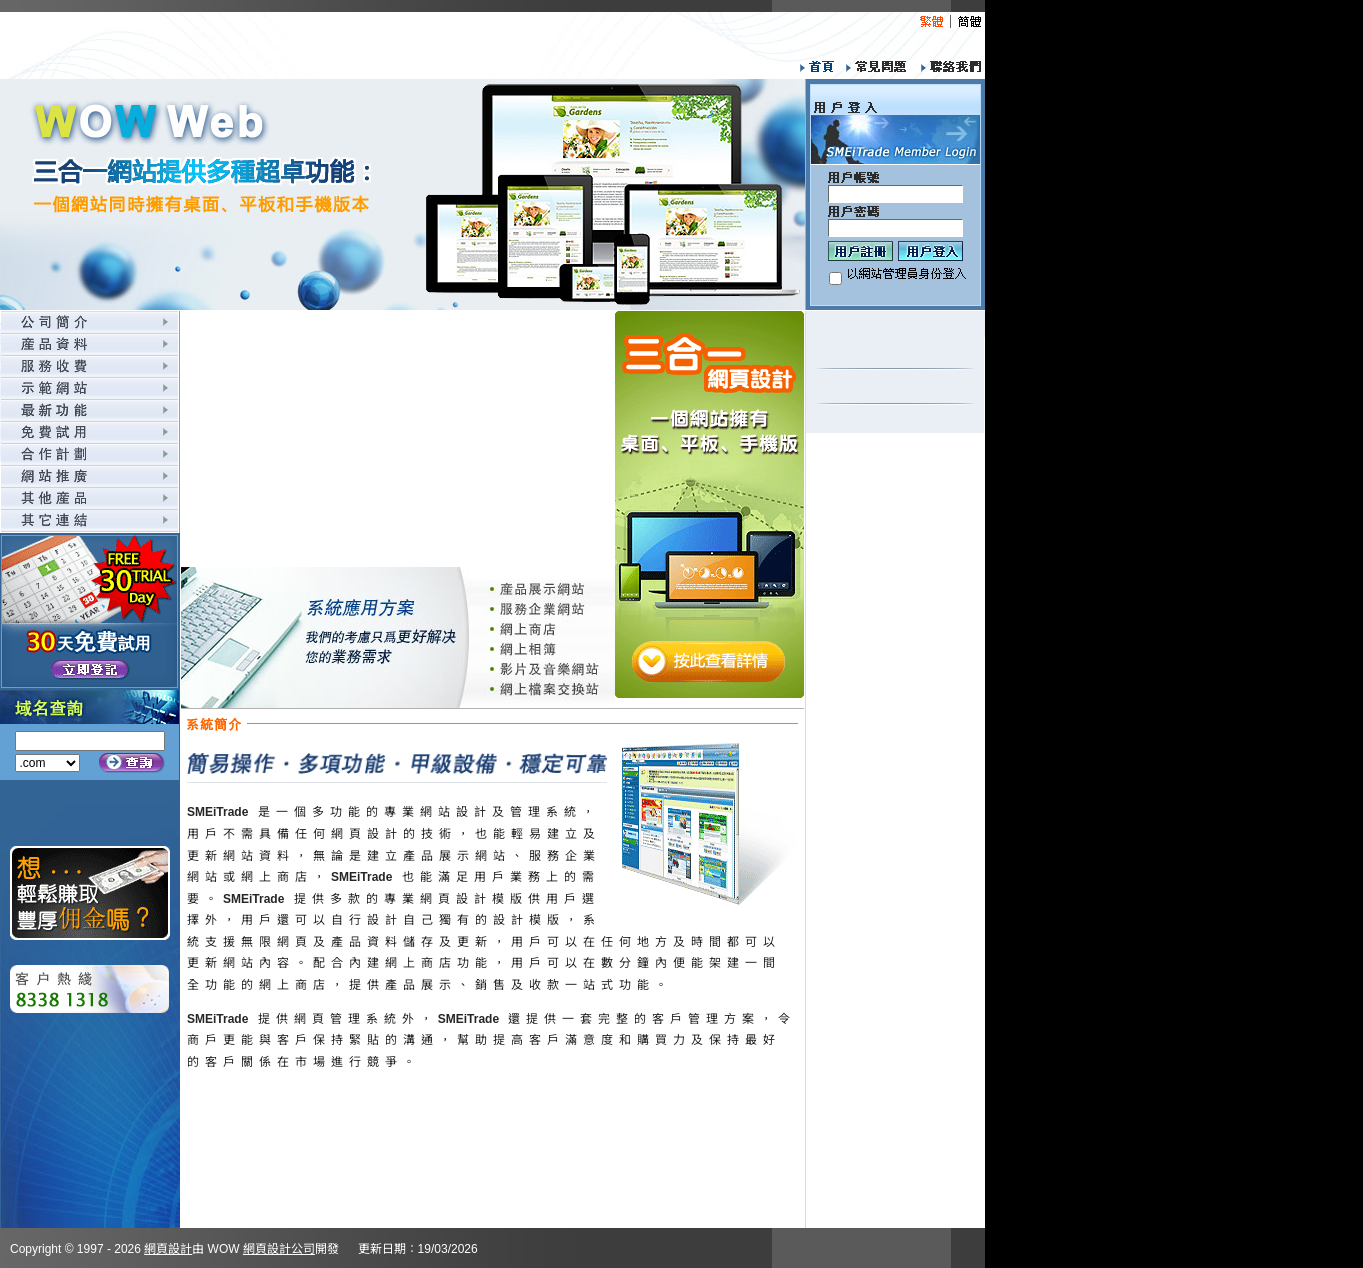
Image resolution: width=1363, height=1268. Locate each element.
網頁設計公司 (279, 1249)
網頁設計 (168, 1249)
